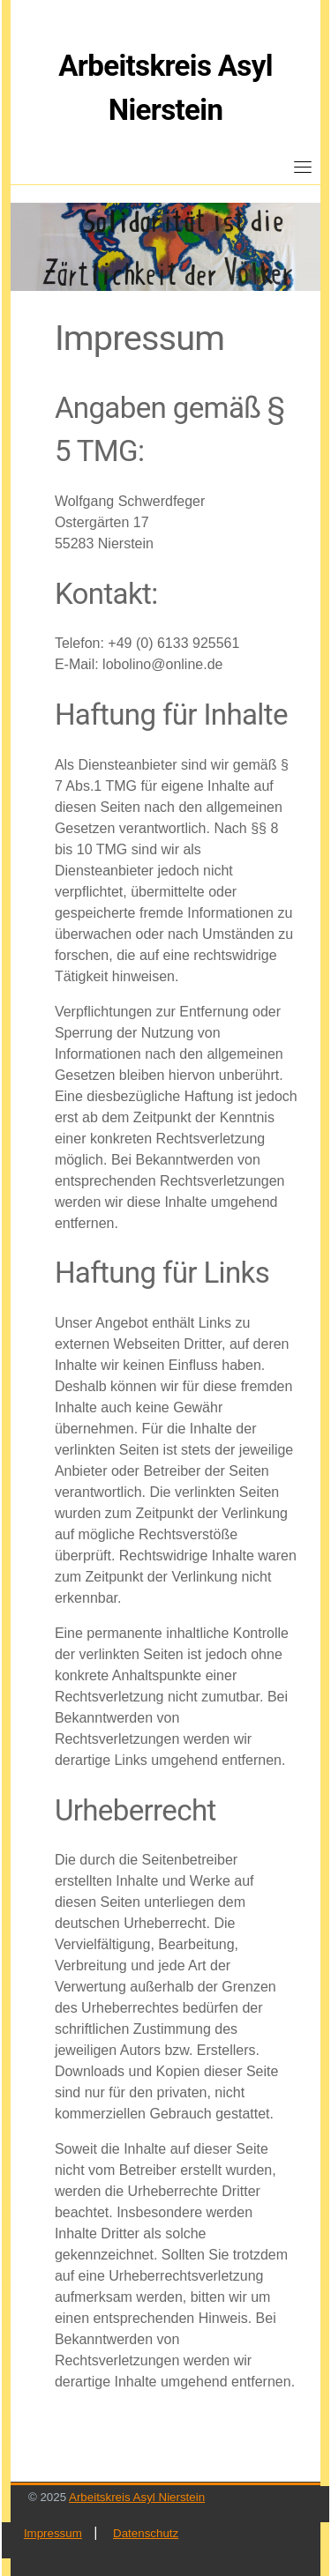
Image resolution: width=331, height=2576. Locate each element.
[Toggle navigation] (302, 166)
